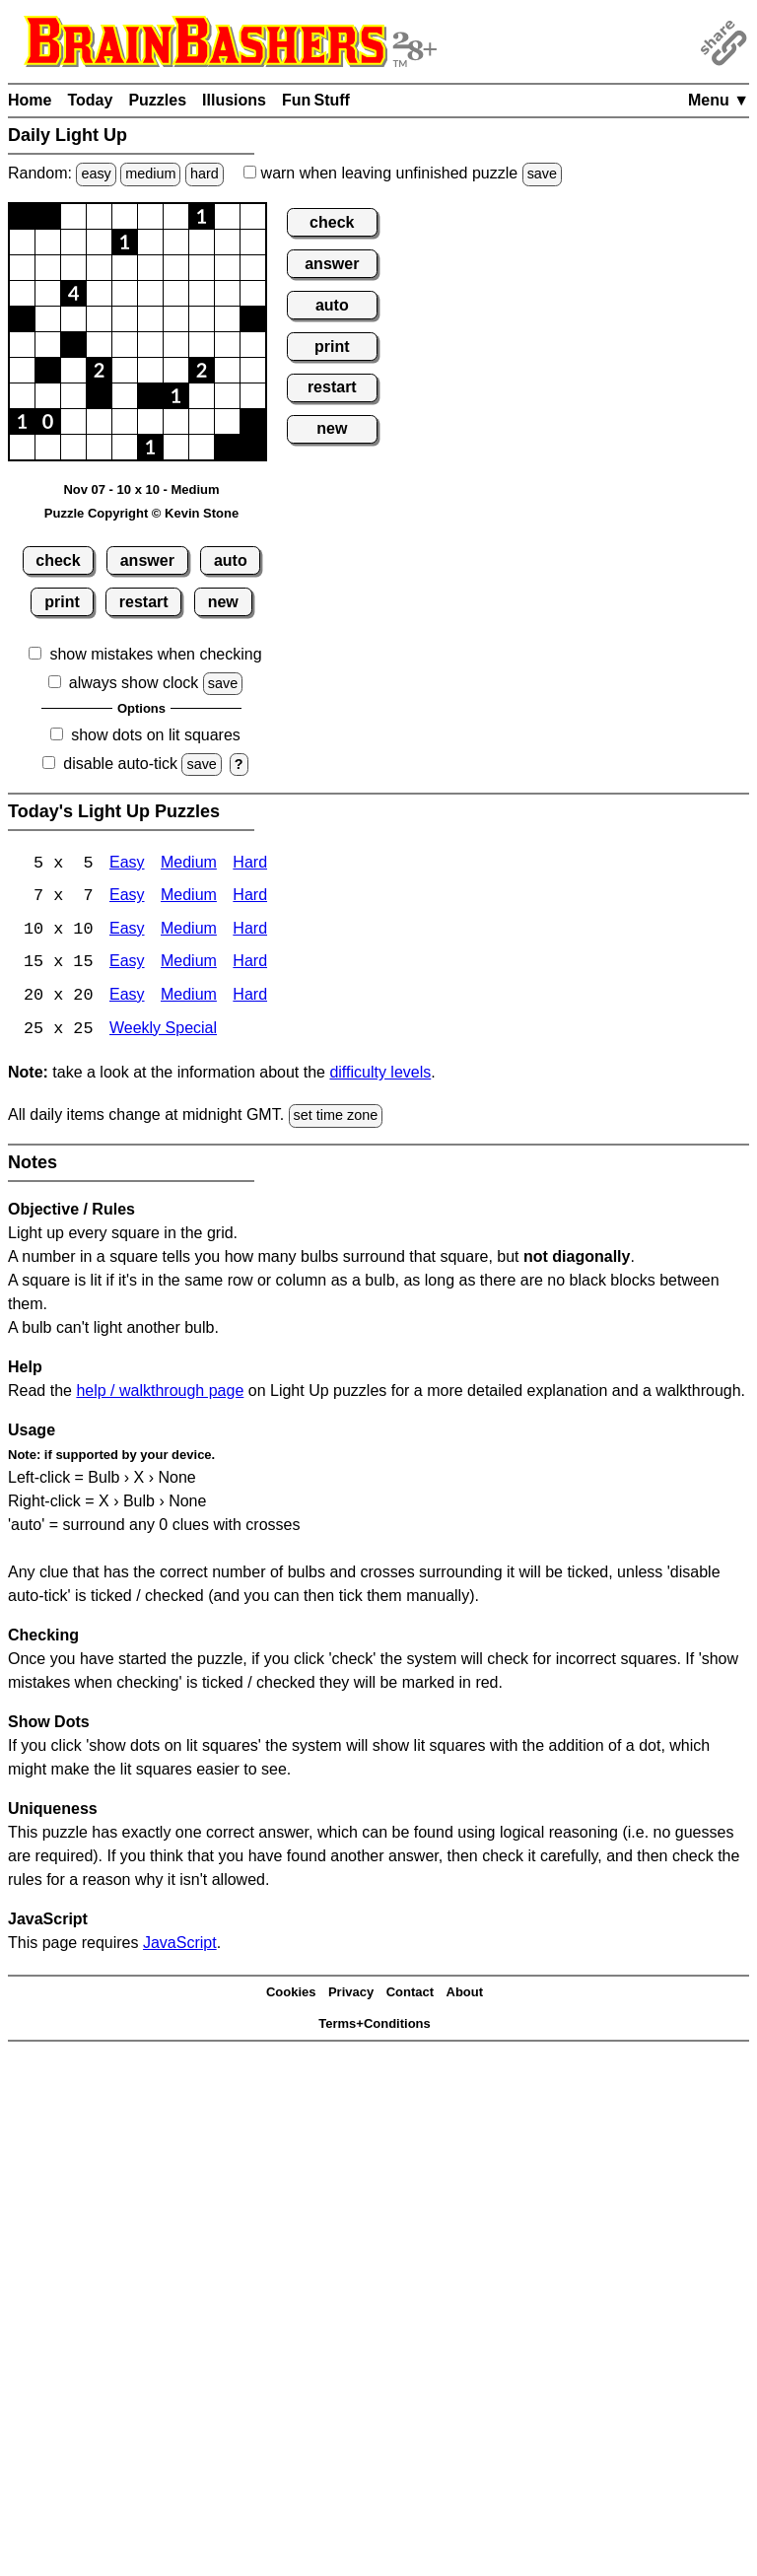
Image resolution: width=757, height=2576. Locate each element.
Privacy (351, 1994)
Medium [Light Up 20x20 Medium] (189, 998)
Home (29, 100)
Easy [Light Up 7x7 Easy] (127, 897)
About (465, 1994)
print (62, 601)
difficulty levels (380, 1075)
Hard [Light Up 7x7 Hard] (250, 897)
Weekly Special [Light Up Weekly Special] (163, 1031)
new (223, 601)
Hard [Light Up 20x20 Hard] (250, 998)
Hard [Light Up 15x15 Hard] (250, 964)
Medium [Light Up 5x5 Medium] (189, 864)
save (542, 173)
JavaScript (180, 1944)
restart (144, 601)
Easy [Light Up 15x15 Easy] (127, 964)
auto (230, 560)
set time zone (336, 1118)
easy (95, 173)
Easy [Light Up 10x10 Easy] (127, 931)
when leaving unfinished (402, 173)
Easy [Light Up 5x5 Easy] (127, 864)
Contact (410, 1994)
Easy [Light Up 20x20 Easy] (127, 998)
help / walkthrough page (159, 1392)
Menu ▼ (718, 100)
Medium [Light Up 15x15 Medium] (189, 964)
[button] (22, 216)
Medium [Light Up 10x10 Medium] (189, 931)
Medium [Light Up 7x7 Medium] (189, 897)
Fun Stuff (316, 100)
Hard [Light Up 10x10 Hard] (250, 931)
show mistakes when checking (155, 654)
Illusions (234, 100)
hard (204, 173)
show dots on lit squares (156, 735)
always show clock (134, 682)
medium (150, 173)
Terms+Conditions (374, 2026)
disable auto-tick (120, 763)
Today (89, 100)
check (57, 560)
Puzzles (157, 100)
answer (147, 560)
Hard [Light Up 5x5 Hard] (250, 864)
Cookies (291, 1994)
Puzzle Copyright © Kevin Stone (141, 513)
